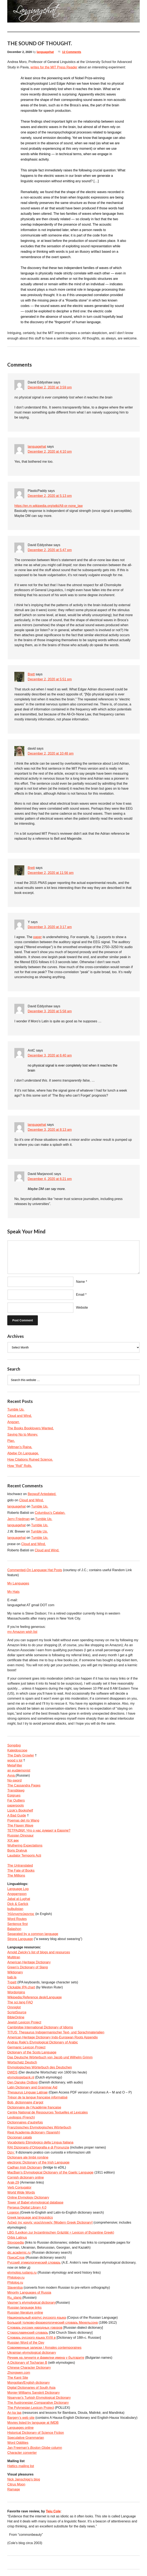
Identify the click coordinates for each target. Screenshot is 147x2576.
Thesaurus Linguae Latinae (27, 2092)
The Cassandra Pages (23, 1785)
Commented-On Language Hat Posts (34, 1570)
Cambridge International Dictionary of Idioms (40, 2027)
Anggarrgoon (17, 1894)
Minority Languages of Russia (29, 2292)
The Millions (16, 1875)
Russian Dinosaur (20, 1835)
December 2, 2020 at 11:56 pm (51, 873)
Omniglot (14, 2007)
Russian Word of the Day (25, 2342)
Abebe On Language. (23, 1453)
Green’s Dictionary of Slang (27, 1967)
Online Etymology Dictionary (28, 2197)
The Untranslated (20, 1865)
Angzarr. (13, 1422)
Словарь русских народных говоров (34, 2327)
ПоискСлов (16, 2257)
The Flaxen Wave (20, 1825)
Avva (11, 1775)
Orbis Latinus (17, 2237)
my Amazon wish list (22, 1632)
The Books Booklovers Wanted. (30, 1428)
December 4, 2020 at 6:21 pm (50, 1179)
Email (80, 1294)
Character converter (22, 2452)
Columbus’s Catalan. (50, 1512)
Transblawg (15, 1790)
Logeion (13, 2212)
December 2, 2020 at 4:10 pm (50, 451)
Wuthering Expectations (24, 1845)
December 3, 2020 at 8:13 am (50, 1129)
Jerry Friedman (18, 1519)
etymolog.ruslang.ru (22, 2272)
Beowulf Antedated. (42, 1494)
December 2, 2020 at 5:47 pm (50, 550)
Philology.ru (15, 2277)
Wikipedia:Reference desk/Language (34, 1997)
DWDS (12, 2072)
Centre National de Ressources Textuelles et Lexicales (47, 2112)
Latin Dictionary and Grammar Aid (32, 2087)
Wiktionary (15, 1972)
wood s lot (14, 1760)
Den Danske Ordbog (22, 2082)
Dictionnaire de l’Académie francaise (34, 2107)
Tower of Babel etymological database (35, 2202)
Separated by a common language (32, 1934)
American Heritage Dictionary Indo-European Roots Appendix (52, 2037)
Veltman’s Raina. (19, 1447)
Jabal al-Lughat (18, 1899)
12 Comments (71, 52)
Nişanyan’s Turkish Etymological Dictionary (39, 2397)
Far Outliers (16, 1800)
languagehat (45, 52)
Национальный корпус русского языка (36, 2317)
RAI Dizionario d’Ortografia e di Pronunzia (38, 2147)
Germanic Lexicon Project (26, 2047)
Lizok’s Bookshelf (20, 1810)
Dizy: (11, 2152)
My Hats (13, 1591)
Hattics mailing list (20, 2466)
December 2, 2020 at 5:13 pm (50, 496)
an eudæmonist (18, 1770)
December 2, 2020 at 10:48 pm (51, 753)
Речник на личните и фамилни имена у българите (45, 2357)
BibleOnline (15, 2017)
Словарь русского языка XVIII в (31, 2337)
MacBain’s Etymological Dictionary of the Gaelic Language (50, 2172)
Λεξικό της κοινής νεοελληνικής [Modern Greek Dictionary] (50, 2222)
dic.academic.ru (19, 2252)
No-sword (14, 1780)
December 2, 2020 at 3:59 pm (50, 387)
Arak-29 (13, 2182)
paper (37, 937)
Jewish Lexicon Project (24, 2022)
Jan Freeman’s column (34, 2447)
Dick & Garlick (17, 1904)
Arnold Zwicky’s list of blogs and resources (38, 1952)
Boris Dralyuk (17, 1850)
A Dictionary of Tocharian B (27, 2362)
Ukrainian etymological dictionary (31, 2352)
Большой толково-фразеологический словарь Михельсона (52, 2322)
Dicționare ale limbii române (27, 2157)
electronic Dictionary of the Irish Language (38, 2162)
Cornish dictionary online (25, 2177)
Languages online (20, 2427)
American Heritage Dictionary (29, 1962)
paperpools (15, 1805)
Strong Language (20, 1939)
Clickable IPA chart (21, 1987)
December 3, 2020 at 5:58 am (50, 1011)
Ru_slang (14, 2297)
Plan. (11, 1441)
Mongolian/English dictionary (28, 2382)
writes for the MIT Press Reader (54, 67)
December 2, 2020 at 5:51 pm (50, 679)
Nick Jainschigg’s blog (23, 2479)
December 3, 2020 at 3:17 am (50, 927)
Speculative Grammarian (25, 2437)
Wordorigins (16, 1992)
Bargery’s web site (20, 2417)
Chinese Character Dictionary (29, 2367)
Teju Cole (53, 2511)
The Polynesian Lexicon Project (30, 2407)
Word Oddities (17, 2442)
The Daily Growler (20, 1755)
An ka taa (14, 2412)
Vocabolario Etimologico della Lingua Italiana (40, 2142)
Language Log (17, 1889)
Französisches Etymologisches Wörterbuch (39, 2127)
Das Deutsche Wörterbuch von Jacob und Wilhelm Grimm (50, 2057)
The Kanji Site (17, 2377)
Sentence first (17, 1924)
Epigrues (13, 1795)
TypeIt (11, 1982)
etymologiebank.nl (20, 2077)
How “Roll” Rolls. (19, 1466)
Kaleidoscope (17, 1750)
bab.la (11, 1977)
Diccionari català (19, 2137)
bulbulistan (15, 1909)
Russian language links (24, 2307)
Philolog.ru (15, 2282)
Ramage (13, 2489)
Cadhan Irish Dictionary (24, 2167)
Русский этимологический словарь (34, 2262)
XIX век (13, 1840)
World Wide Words (21, 2192)
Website (82, 1307)
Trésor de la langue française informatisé (37, 2097)
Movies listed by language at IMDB (32, 2422)
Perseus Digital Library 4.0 (26, 2207)
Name (80, 1281)
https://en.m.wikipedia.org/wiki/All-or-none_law (48, 506)
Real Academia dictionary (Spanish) (33, 2132)
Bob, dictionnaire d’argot (25, 2102)
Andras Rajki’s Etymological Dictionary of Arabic (42, 2042)
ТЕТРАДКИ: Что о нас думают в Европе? (38, 1830)
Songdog (14, 1745)
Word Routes (17, 1919)
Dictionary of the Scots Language (31, 2052)
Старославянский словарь (27, 2332)
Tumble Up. (15, 1409)
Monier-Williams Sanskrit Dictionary (33, 2392)
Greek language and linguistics (30, 2217)
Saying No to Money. (22, 1434)
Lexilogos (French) (21, 2117)
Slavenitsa (15, 2287)
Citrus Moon (16, 2484)
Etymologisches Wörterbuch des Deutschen (39, 2067)
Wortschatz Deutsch (22, 2062)
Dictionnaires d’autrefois (25, 2122)
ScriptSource (16, 2012)
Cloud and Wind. (19, 1415)
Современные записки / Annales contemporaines (44, 2347)
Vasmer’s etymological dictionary (31, 2302)
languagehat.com (15, 12)
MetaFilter (14, 1765)
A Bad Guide (16, 1815)
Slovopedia (15, 2242)
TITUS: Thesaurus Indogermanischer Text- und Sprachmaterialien (55, 2032)
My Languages (18, 1583)
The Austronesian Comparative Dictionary (38, 2402)
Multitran (13, 1957)
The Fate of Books (21, 1870)
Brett (31, 674)
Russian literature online (25, 2312)
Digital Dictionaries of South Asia (31, 2387)
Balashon (14, 1929)
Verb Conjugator (19, 2187)
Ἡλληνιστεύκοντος (20, 1914)
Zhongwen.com (18, 2372)
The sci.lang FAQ (20, 2002)
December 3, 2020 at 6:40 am (50, 1055)
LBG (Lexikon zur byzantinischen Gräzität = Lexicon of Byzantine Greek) (60, 2232)
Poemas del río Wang (23, 1820)
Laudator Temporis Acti (24, 1855)
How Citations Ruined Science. (30, 1459)
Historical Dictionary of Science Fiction (35, 2432)
